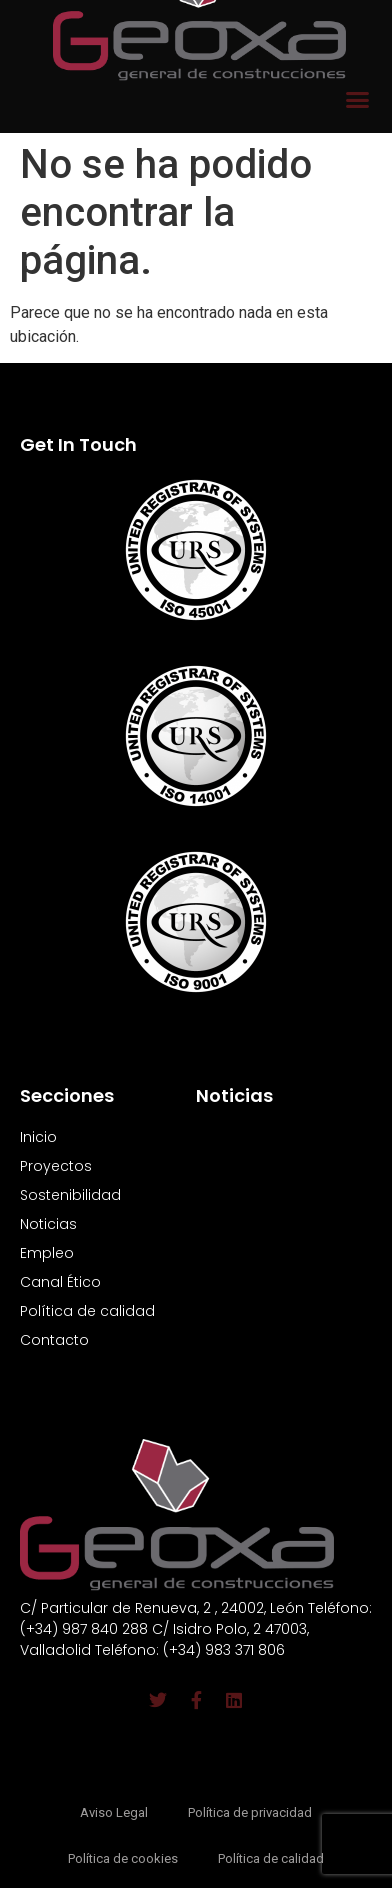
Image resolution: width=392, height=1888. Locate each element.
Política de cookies (123, 1858)
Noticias (48, 1224)
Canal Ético (60, 1282)
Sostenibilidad (70, 1195)
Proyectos (56, 1166)
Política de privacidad (250, 1812)
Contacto (54, 1340)
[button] (358, 100)
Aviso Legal (114, 1812)
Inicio (38, 1137)
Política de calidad (87, 1311)
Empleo (47, 1253)
